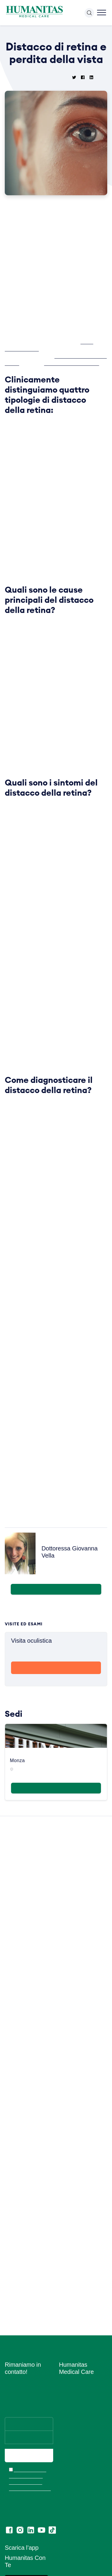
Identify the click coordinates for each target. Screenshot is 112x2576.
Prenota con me (56, 1667)
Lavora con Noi (74, 2297)
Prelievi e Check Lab (79, 2332)
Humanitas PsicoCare (80, 2341)
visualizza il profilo (56, 1677)
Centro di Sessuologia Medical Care (80, 2383)
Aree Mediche (72, 2323)
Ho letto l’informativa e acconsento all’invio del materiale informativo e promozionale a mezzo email (29, 2391)
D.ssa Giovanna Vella (29, 356)
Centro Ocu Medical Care (78, 2368)
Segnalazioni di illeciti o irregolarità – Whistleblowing (81, 2454)
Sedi (63, 2306)
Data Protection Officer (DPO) (81, 2507)
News (29, 32)
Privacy (66, 2469)
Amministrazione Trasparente (75, 2436)
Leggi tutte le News (53, 2220)
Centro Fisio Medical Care (79, 2353)
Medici (65, 2315)
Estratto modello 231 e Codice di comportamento (81, 2525)
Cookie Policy (72, 2477)
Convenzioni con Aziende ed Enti (75, 2421)
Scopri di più (56, 1757)
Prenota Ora (56, 1746)
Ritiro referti (70, 2561)
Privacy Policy (73, 2486)
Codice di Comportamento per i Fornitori (80, 2546)
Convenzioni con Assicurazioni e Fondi (79, 2406)
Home (16, 32)
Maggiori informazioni (56, 1866)
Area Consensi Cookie (80, 2495)
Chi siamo (68, 2289)
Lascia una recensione (80, 2569)
